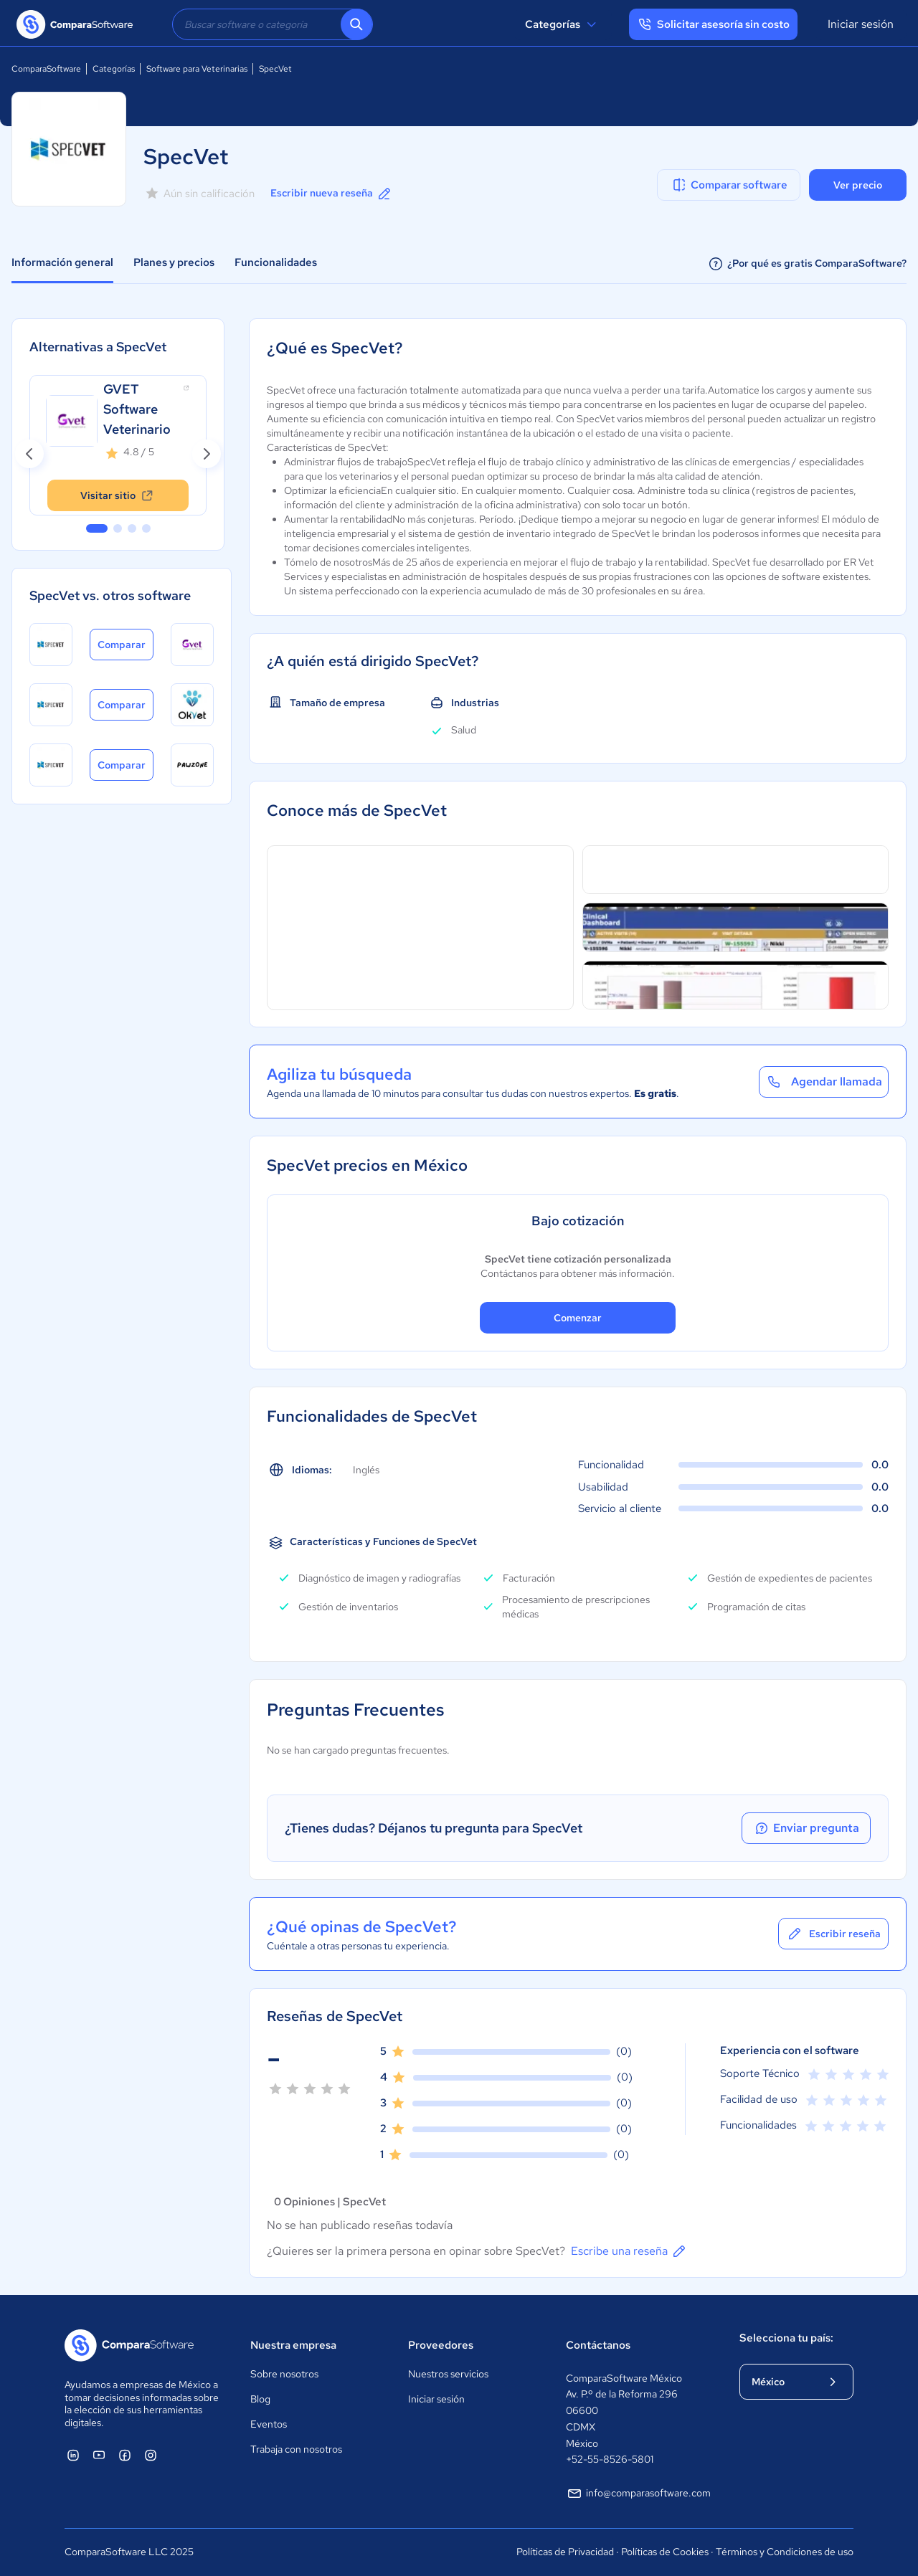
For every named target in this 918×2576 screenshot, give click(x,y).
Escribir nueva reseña (331, 193)
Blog (260, 2398)
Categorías (562, 24)
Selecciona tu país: (786, 2338)
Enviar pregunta (806, 1828)
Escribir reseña (833, 1933)
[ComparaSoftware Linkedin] (73, 2454)
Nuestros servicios (448, 2373)
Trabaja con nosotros (296, 2449)
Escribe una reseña (629, 2251)
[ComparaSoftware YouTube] (99, 2454)
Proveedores (440, 2345)
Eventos (268, 2424)
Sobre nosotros (284, 2373)
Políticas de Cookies (665, 2551)
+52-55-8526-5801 (609, 2459)
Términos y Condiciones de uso (784, 2551)
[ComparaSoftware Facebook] (124, 2454)
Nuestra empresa (293, 2345)
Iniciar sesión (861, 24)
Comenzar (578, 1317)
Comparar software (729, 185)
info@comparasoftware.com (638, 2493)
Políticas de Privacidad (565, 2551)
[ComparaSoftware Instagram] (150, 2454)
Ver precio (857, 185)
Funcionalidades (276, 262)
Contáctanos (598, 2345)
